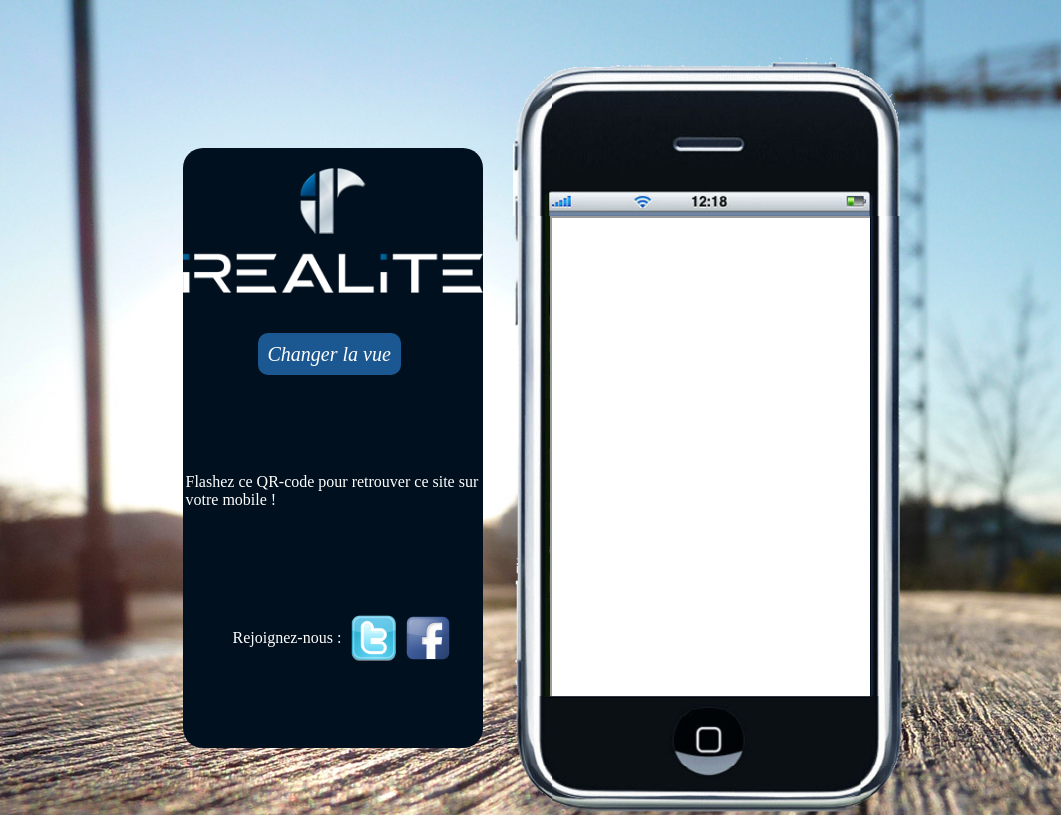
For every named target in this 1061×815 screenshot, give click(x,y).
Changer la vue (329, 354)
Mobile (712, 458)
